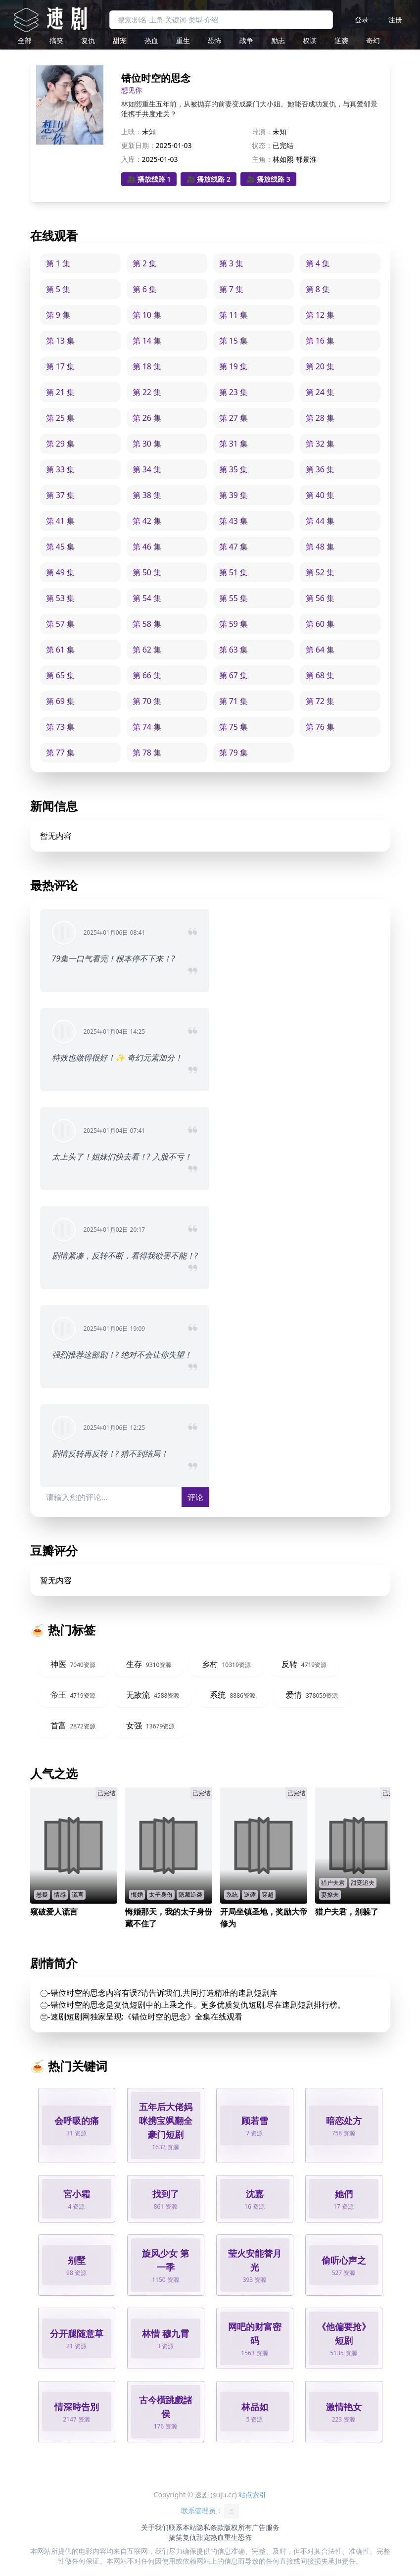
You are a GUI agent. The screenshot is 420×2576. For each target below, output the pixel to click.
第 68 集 (320, 675)
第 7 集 (231, 289)
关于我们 (155, 2527)
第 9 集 (58, 314)
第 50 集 (147, 572)
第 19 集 (233, 366)
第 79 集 (233, 752)
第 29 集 (60, 443)
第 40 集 (320, 495)
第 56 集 (320, 598)
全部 (25, 40)
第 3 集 (231, 263)
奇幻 (373, 40)
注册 (395, 19)
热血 (151, 40)
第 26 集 (147, 417)
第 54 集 (147, 598)
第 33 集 (60, 469)
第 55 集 (233, 598)
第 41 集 (60, 520)
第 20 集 (320, 366)
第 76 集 (320, 726)
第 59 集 (233, 623)
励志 (278, 40)
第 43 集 (233, 520)
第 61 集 (60, 649)
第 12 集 (320, 314)
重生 (183, 40)
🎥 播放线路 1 (149, 179)
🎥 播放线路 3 (268, 179)
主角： (262, 159)
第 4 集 (318, 263)
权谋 (310, 40)
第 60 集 (320, 623)
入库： (131, 159)
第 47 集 (233, 546)
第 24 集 (320, 392)
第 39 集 (233, 495)
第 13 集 (60, 340)
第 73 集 (60, 726)
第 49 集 (60, 572)
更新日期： (138, 145)
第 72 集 (320, 701)
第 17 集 (60, 366)
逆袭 (341, 40)
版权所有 (238, 2527)
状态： (262, 145)
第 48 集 (320, 546)
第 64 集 (320, 649)
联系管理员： (210, 2511)
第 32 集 (320, 443)
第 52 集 (320, 572)
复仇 (88, 40)
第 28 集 (320, 417)
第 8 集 (318, 289)
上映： (131, 131)
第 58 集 (147, 623)
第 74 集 (147, 726)
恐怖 (215, 40)
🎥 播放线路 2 (209, 179)
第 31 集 (233, 443)
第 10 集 (147, 314)
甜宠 (120, 40)
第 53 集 (60, 598)
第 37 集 (60, 495)
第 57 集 (60, 623)
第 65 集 (60, 675)
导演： (262, 131)
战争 (246, 40)
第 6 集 (145, 289)
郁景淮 (306, 159)
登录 (362, 19)
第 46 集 (147, 546)
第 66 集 (147, 675)
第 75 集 (233, 726)
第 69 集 (60, 701)
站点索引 (252, 2494)
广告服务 (266, 2527)
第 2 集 (145, 263)
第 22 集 (147, 392)
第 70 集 (147, 701)
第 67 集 (233, 675)
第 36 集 (320, 469)
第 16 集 (320, 340)
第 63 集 (233, 649)
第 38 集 (147, 495)
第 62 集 (147, 649)
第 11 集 (233, 314)
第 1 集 (58, 263)
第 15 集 (233, 340)
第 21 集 (60, 392)
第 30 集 (147, 443)
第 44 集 (320, 520)
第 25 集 (60, 417)
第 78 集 (147, 752)
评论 (195, 1497)
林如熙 (283, 159)
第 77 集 (60, 752)
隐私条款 (210, 2527)
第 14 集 (147, 340)
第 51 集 (233, 572)
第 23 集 (233, 392)
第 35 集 (233, 469)
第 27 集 (233, 417)
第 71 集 (233, 701)
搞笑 (56, 40)
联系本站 (182, 2527)
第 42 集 (147, 520)
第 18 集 (147, 366)
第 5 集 (58, 289)
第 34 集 (147, 469)
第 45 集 (60, 546)
